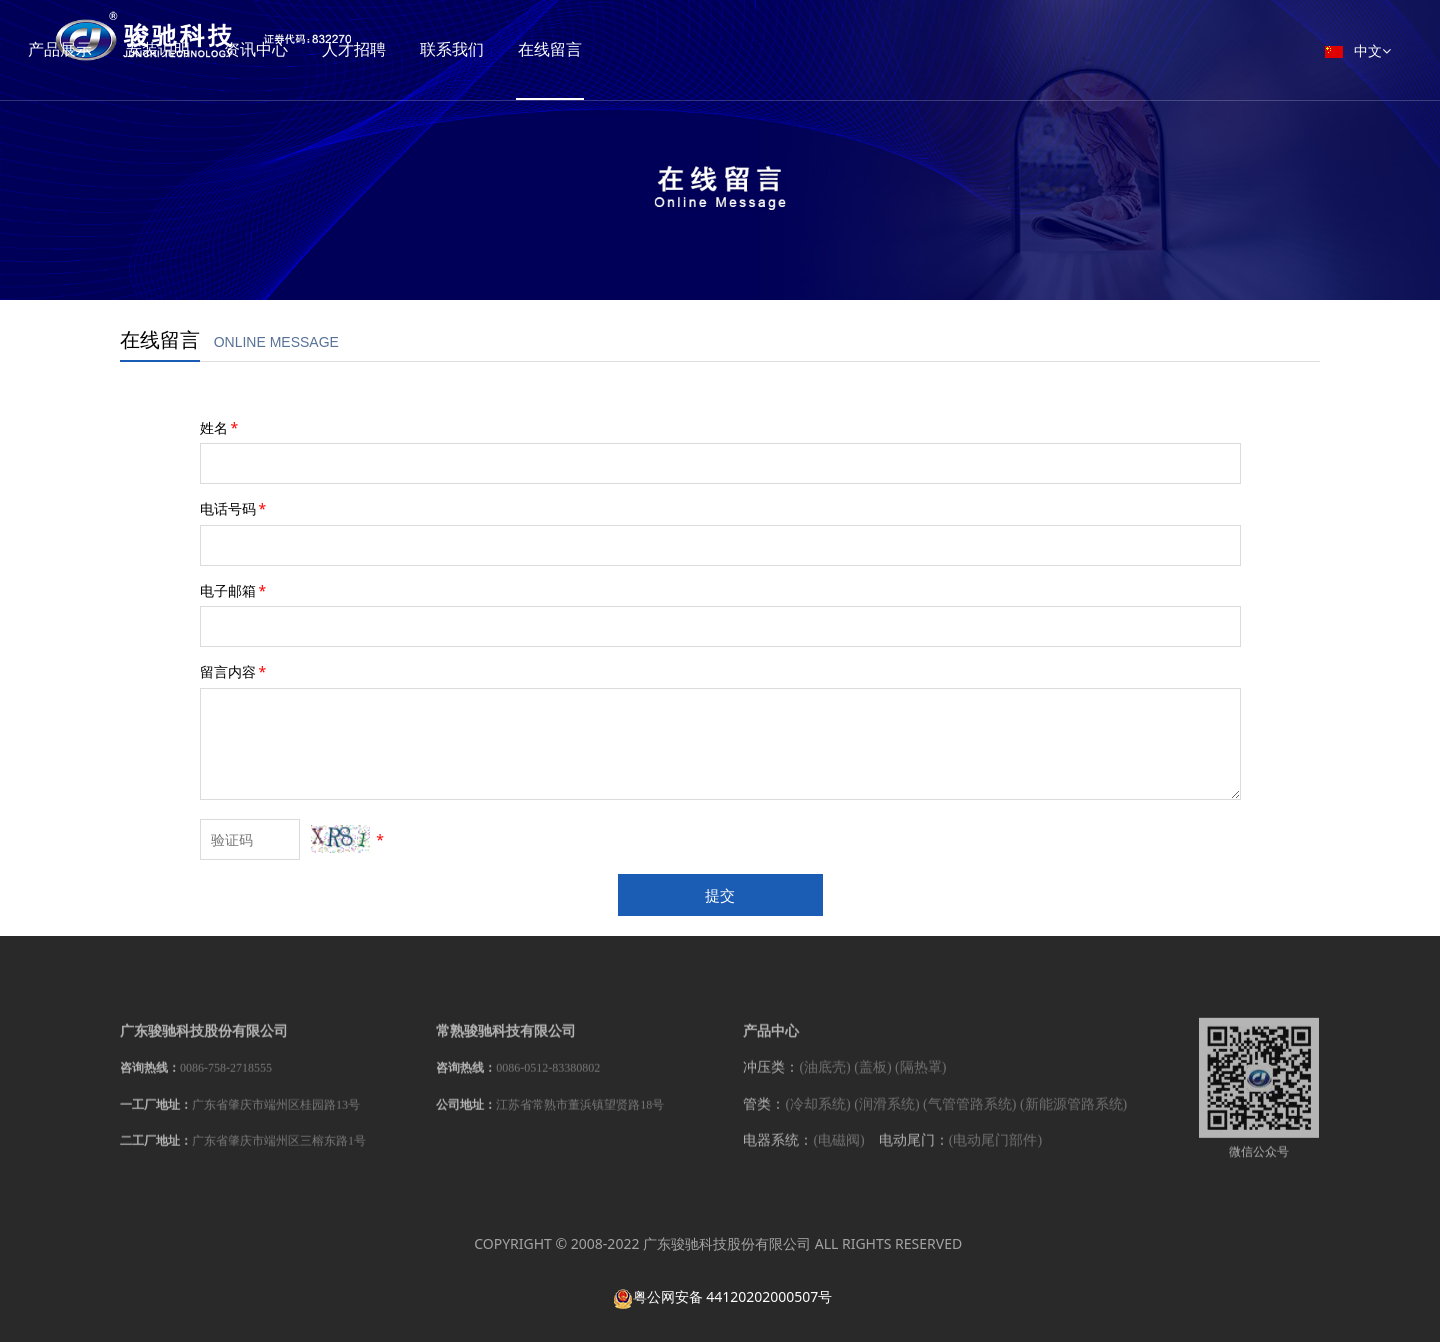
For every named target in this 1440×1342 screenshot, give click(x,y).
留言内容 (235, 671)
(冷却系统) (817, 1115)
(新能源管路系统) (1073, 1115)
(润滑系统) (886, 1115)
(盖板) (872, 1078)
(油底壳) (824, 1078)
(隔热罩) (920, 1078)
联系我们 (542, 49)
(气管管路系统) (969, 1115)
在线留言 (640, 49)
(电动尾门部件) (995, 1151)
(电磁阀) (838, 1151)
